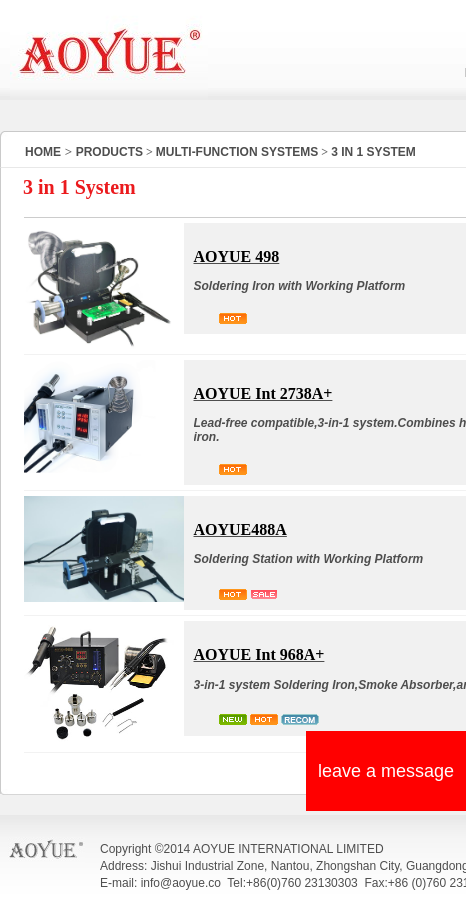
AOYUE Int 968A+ (259, 654)
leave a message (386, 771)
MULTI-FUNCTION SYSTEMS (237, 152)
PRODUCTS (109, 152)
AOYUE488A (240, 529)
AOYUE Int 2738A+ (263, 393)
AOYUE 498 (237, 256)
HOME (43, 152)
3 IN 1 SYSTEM (373, 152)
